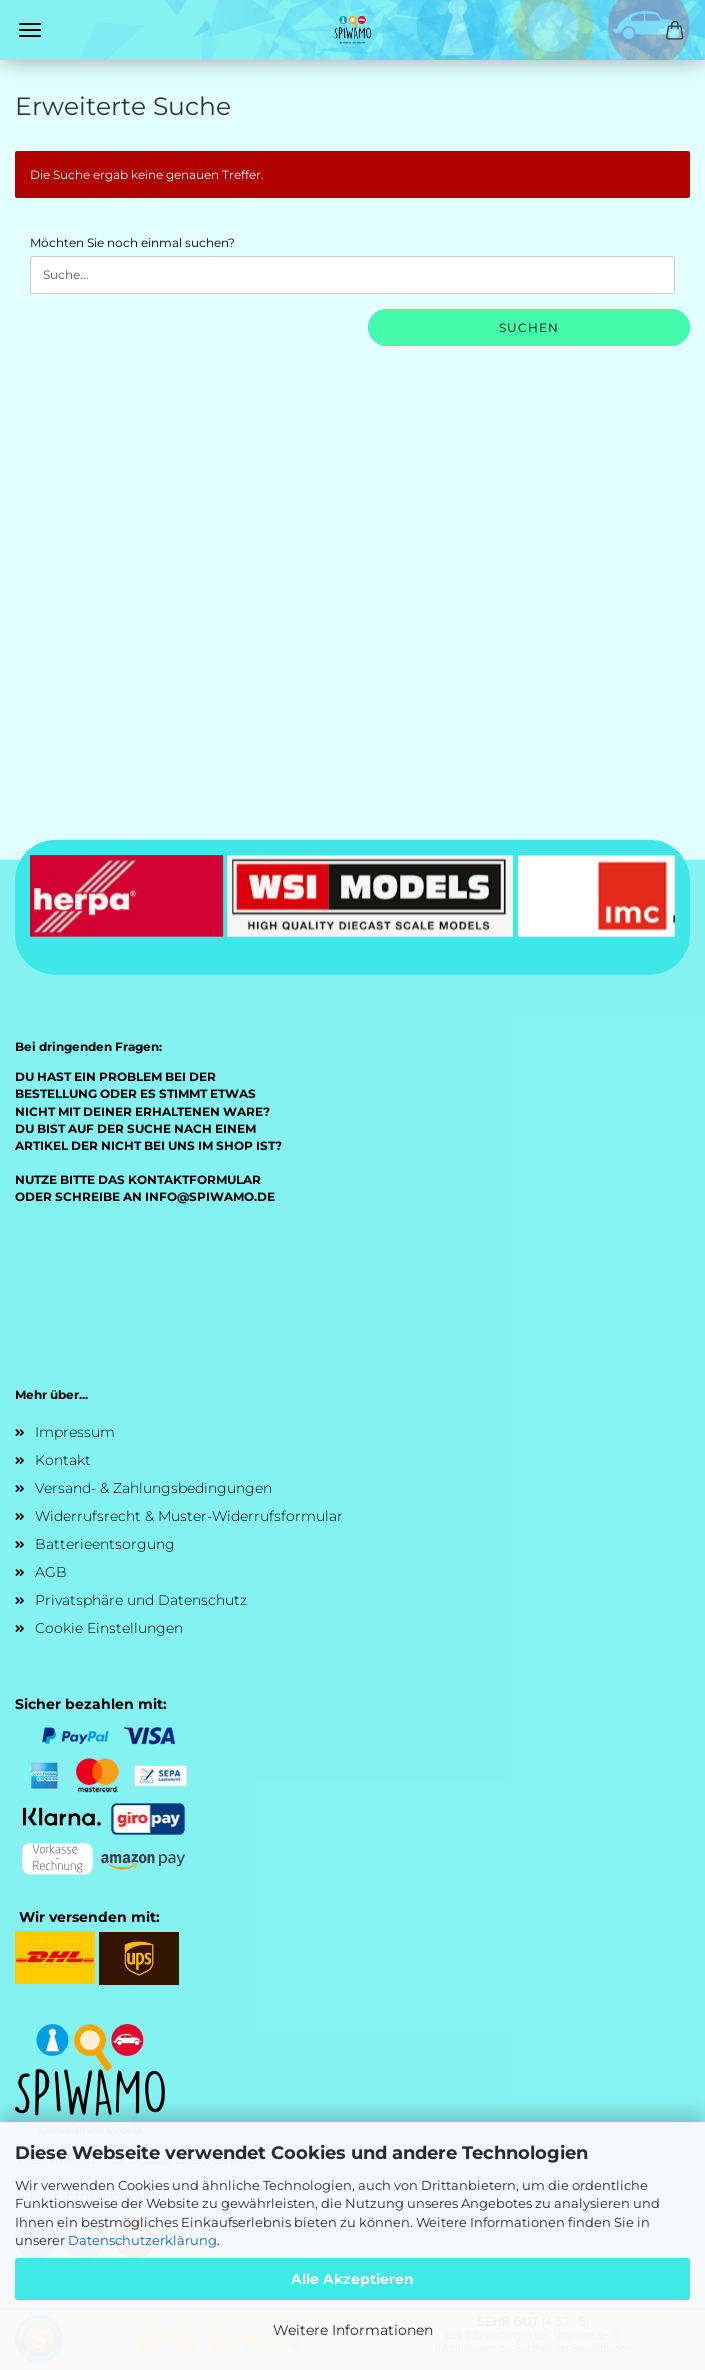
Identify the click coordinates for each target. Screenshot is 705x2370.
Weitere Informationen (353, 2330)
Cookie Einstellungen (109, 1628)
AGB (51, 1572)
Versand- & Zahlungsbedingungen (153, 1488)
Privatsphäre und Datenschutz (141, 1600)
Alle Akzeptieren (352, 2279)
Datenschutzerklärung (142, 2240)
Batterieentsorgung (105, 1544)
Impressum (75, 1432)
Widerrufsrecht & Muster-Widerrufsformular (189, 1516)
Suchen (529, 327)
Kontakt (63, 1460)
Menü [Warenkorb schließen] (30, 30)
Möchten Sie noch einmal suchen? (132, 242)
